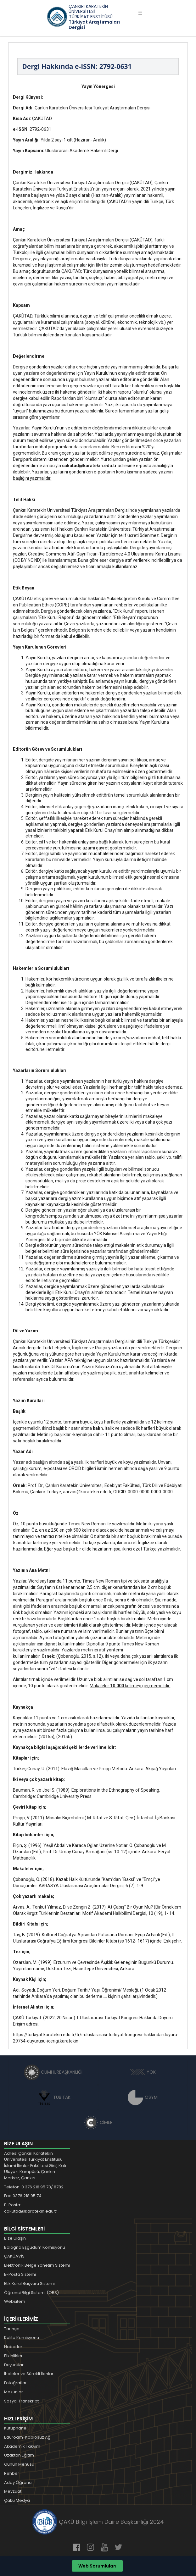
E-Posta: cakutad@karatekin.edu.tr (30, 2208)
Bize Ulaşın (15, 2238)
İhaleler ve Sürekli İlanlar (28, 2374)
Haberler (13, 2347)
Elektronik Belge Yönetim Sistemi (37, 2265)
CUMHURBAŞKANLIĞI (53, 2072)
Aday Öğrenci (18, 2482)
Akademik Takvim (22, 2446)
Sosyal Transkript (21, 2401)
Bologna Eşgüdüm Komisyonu (34, 2247)
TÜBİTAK (53, 2097)
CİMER (98, 2122)
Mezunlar (13, 2392)
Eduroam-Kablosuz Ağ (27, 2437)
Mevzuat (12, 2491)
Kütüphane (15, 2428)
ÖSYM (143, 2097)
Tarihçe (12, 2329)
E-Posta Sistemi (20, 2274)
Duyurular (14, 2365)
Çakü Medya (17, 2500)
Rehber (11, 2473)
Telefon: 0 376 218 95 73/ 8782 (34, 2187)
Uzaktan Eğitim (19, 2455)
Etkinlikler (13, 2356)
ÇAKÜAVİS (14, 2256)
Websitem (14, 2301)
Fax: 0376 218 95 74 (23, 2196)
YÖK (143, 2072)
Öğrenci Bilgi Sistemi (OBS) (31, 2293)
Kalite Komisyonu (21, 2338)
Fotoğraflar (15, 2383)
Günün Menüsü (19, 2464)
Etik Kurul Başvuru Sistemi (29, 2283)
